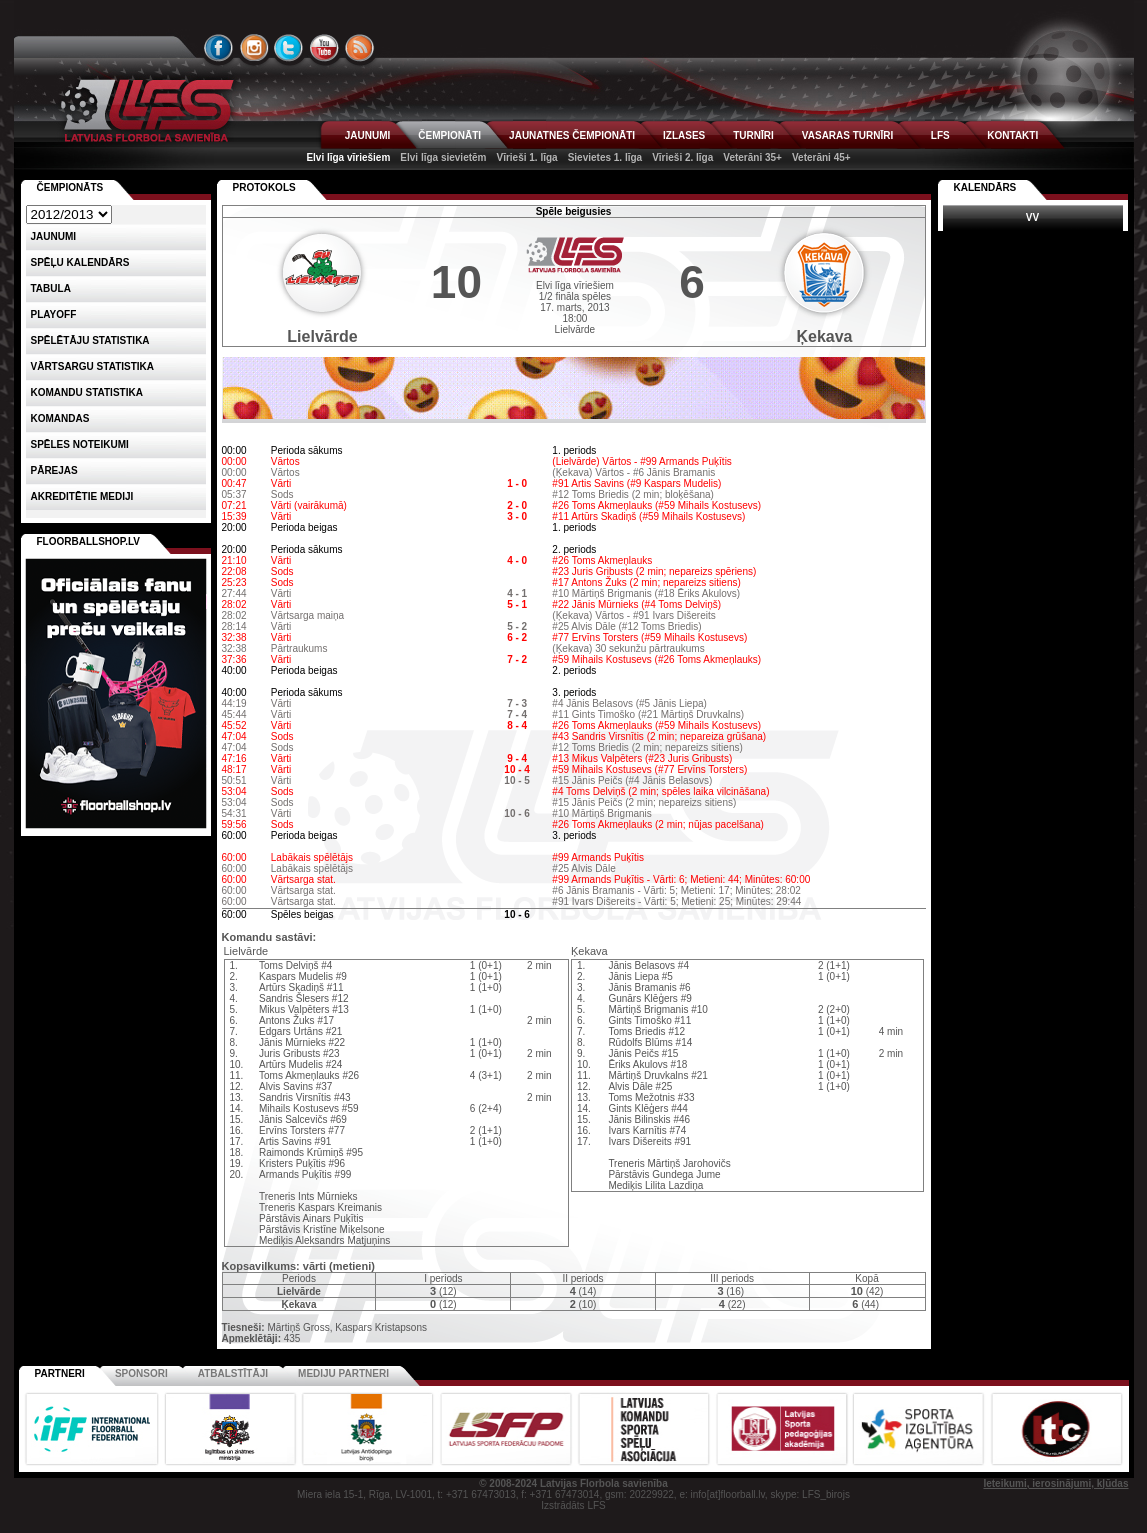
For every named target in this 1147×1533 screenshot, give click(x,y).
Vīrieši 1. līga (526, 157)
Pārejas (54, 470)
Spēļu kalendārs (80, 262)
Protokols (264, 187)
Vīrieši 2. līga (682, 157)
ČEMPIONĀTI (449, 135)
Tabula (51, 288)
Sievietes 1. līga (605, 157)
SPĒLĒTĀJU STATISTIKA (90, 340)
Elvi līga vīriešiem (348, 157)
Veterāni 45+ (821, 157)
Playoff (54, 314)
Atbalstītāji (233, 1373)
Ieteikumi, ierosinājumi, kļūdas (1055, 1483)
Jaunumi (54, 236)
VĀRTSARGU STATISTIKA (93, 366)
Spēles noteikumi (80, 444)
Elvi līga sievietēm (443, 157)
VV (1032, 217)
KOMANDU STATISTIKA (87, 392)
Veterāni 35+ (752, 157)
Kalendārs (985, 187)
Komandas (60, 418)
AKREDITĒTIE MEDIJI (82, 496)
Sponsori (141, 1373)
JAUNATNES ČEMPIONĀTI (572, 135)
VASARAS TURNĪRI (847, 135)
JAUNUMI (368, 135)
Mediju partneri (343, 1373)
